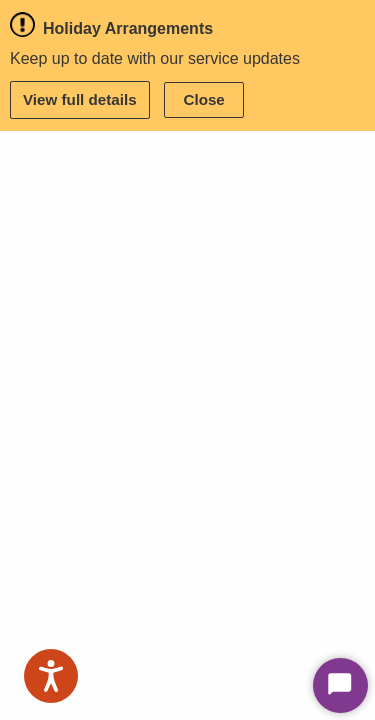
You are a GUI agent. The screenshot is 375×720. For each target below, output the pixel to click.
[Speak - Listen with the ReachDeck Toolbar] (51, 676)
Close (203, 99)
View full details (80, 99)
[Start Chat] (340, 685)
